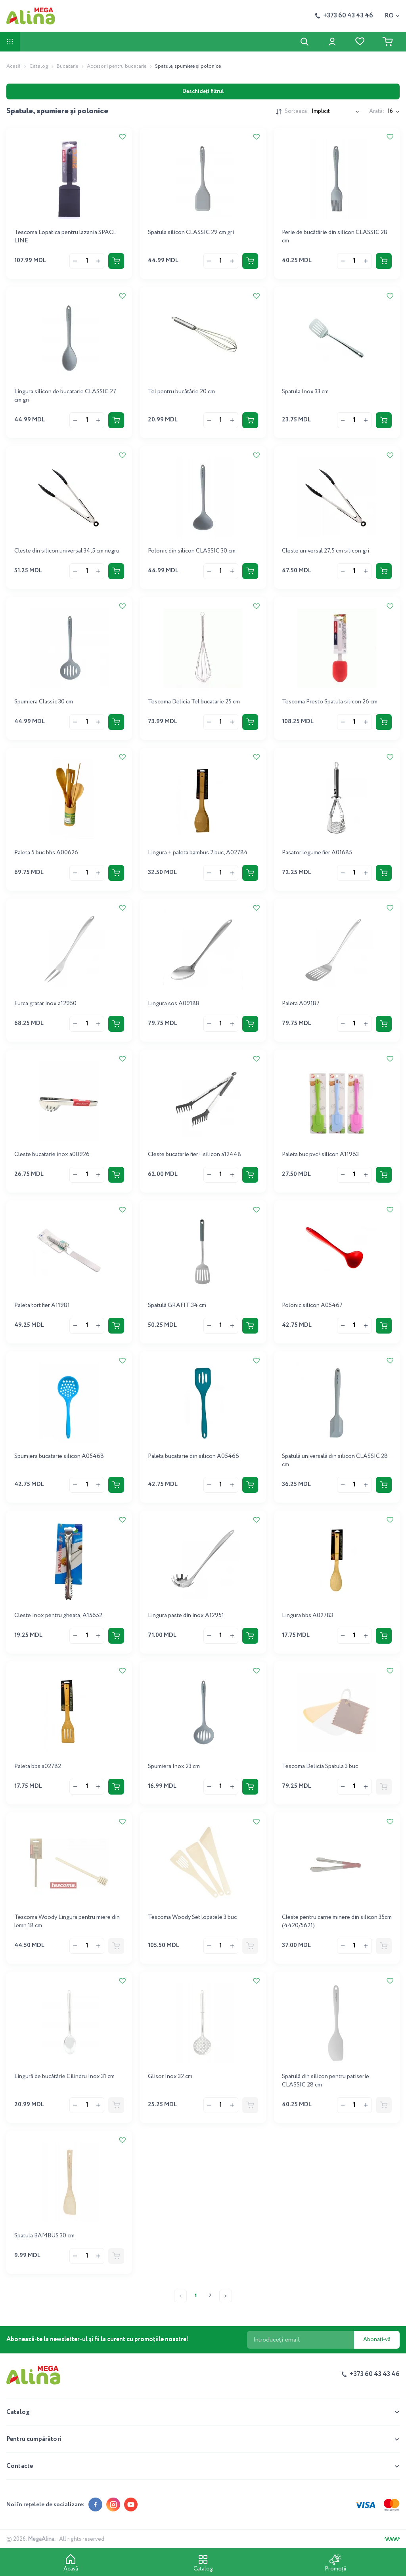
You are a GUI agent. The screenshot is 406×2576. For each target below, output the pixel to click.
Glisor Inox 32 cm (170, 2076)
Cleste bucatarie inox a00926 (52, 1154)
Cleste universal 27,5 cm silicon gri (325, 551)
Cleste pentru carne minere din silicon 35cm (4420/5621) (337, 1921)
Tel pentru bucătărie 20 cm (181, 391)
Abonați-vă (377, 2340)
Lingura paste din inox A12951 (186, 1615)
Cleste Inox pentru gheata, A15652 (58, 1615)
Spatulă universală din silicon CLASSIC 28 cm (335, 1460)
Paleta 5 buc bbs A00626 (46, 852)
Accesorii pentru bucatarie (116, 66)
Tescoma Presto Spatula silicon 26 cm (329, 701)
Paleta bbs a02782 (37, 1766)
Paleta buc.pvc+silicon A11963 (320, 1154)
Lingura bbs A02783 (307, 1615)
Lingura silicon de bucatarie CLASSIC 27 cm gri (65, 395)
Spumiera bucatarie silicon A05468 (59, 1456)
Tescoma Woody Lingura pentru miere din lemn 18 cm (67, 1921)
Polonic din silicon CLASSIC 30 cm (192, 551)
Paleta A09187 (301, 1003)
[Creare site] (392, 2539)
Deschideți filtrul (203, 91)
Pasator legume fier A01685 (317, 852)
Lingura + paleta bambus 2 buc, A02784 (198, 852)
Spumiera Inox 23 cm (174, 1766)
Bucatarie (67, 66)
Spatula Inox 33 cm (305, 391)
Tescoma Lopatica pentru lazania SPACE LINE (65, 236)
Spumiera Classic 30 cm (43, 701)
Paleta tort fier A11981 (42, 1305)
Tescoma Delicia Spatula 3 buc (320, 1766)
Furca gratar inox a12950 (45, 1003)
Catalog (38, 66)
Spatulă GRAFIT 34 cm (177, 1305)
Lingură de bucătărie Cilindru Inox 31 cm (64, 2076)
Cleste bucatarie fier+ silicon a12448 (194, 1154)
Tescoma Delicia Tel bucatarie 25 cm (194, 701)
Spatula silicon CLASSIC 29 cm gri (191, 232)
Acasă (13, 66)
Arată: (376, 111)
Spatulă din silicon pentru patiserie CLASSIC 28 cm (325, 2080)
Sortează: (296, 111)
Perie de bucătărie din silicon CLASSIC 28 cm (334, 236)
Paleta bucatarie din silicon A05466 (193, 1456)
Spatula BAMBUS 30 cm (44, 2235)
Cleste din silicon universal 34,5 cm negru (66, 551)
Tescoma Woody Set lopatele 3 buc (192, 1917)
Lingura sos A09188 (173, 1003)
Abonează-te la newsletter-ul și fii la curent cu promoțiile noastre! (97, 2339)
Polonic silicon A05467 (312, 1305)
